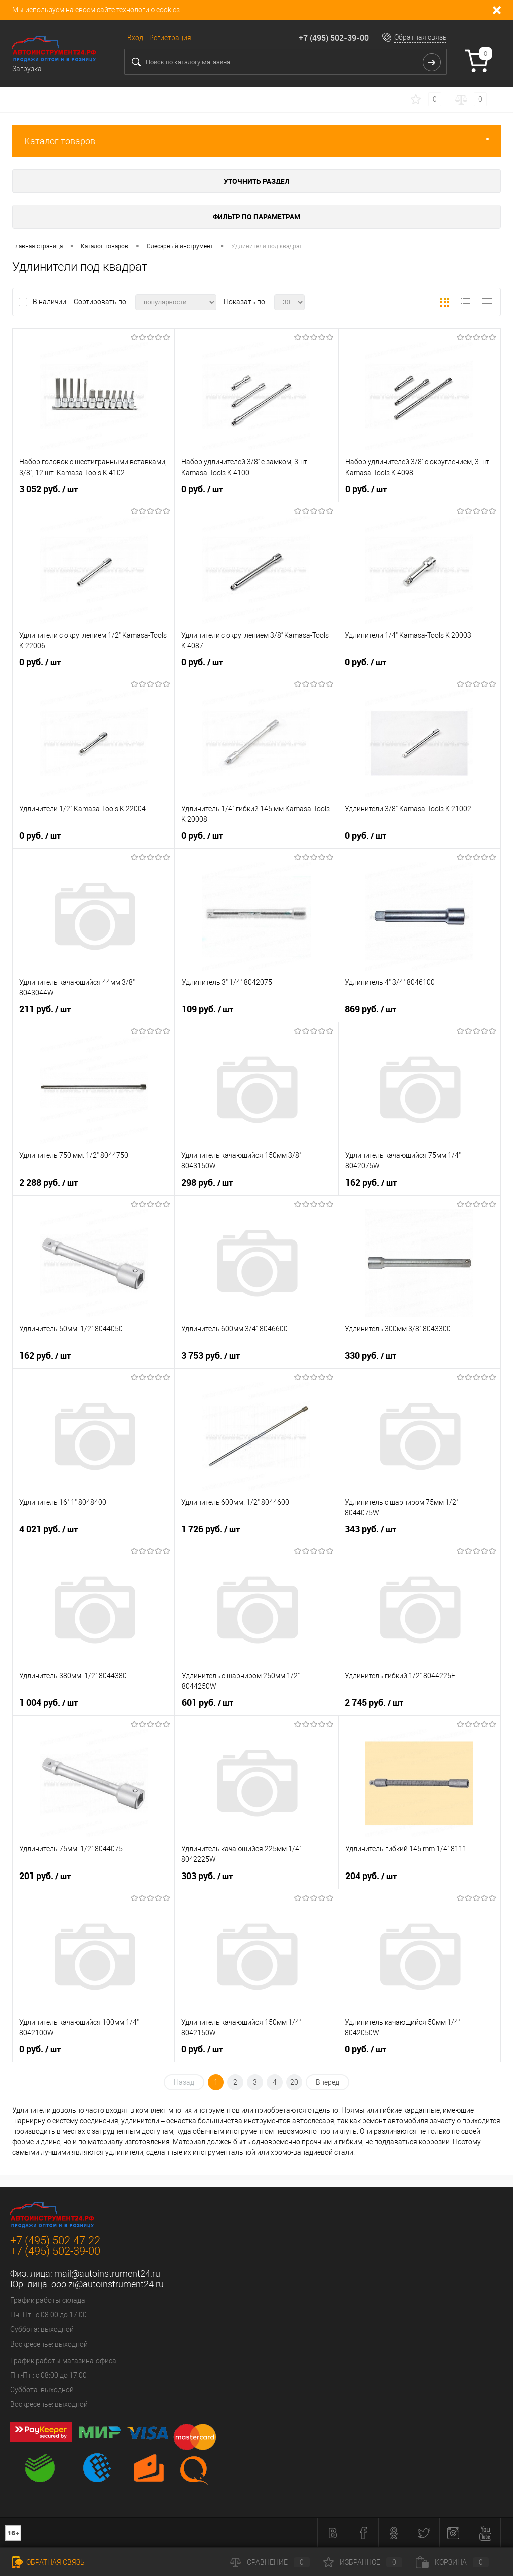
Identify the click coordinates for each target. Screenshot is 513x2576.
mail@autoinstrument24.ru (107, 2273)
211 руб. (45, 1009)
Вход (135, 38)
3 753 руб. (210, 1355)
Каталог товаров (256, 141)
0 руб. (202, 489)
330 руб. (370, 1355)
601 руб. (207, 1702)
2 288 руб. (48, 1182)
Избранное (362, 2562)
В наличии (50, 302)
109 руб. (207, 1009)
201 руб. (45, 1876)
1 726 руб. (210, 1529)
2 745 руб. (374, 1702)
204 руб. (371, 1876)
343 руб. (370, 1529)
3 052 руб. (48, 489)
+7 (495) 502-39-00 (334, 37)
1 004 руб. (48, 1702)
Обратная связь (420, 37)
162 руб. (371, 1182)
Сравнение (270, 2562)
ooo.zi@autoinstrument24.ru (107, 2284)
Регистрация (170, 38)
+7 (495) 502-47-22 (55, 2240)
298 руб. (207, 1182)
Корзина (452, 2562)
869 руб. (370, 1009)
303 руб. (207, 1876)
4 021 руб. (48, 1529)
